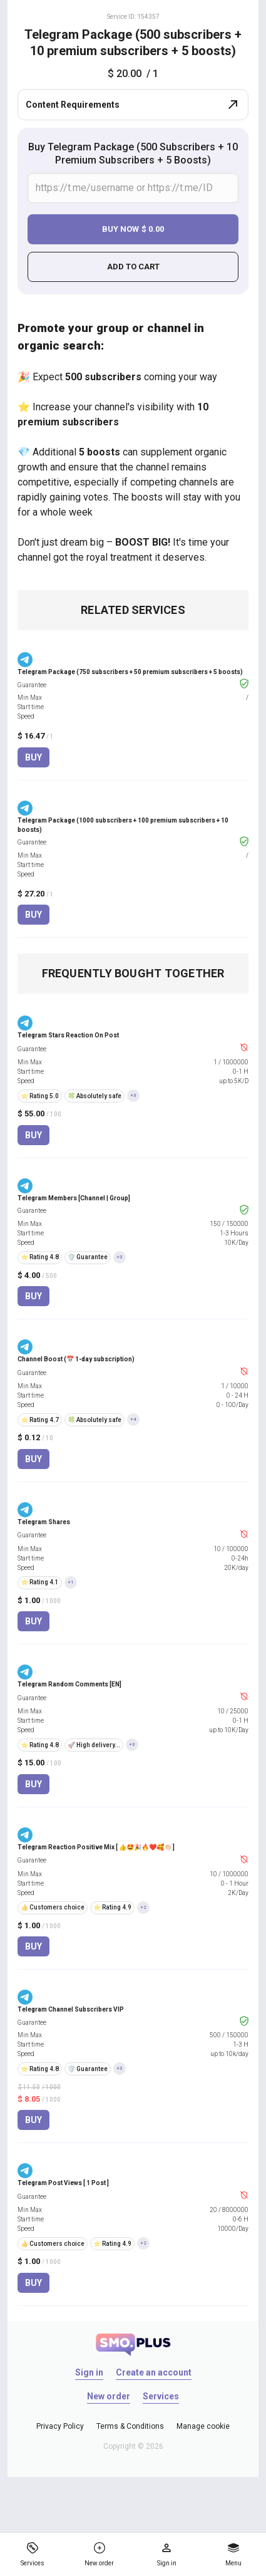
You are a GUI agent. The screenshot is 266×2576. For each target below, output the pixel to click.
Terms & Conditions (130, 2426)
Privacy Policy (60, 2426)
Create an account (154, 2372)
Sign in (89, 2372)
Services (161, 2396)
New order (108, 2396)
